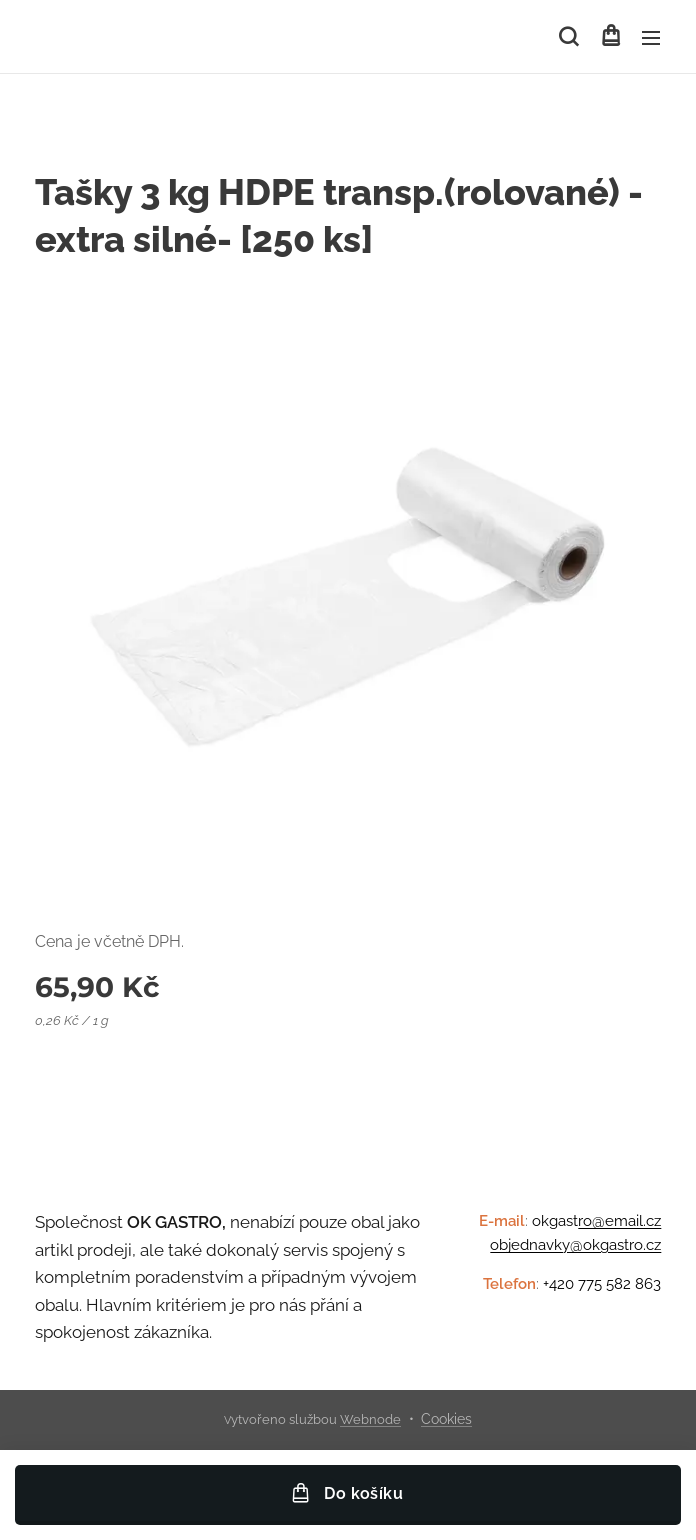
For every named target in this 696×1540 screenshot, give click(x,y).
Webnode (370, 1419)
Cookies (446, 1419)
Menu (651, 38)
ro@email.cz (619, 1221)
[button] (568, 37)
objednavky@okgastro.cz (575, 1245)
